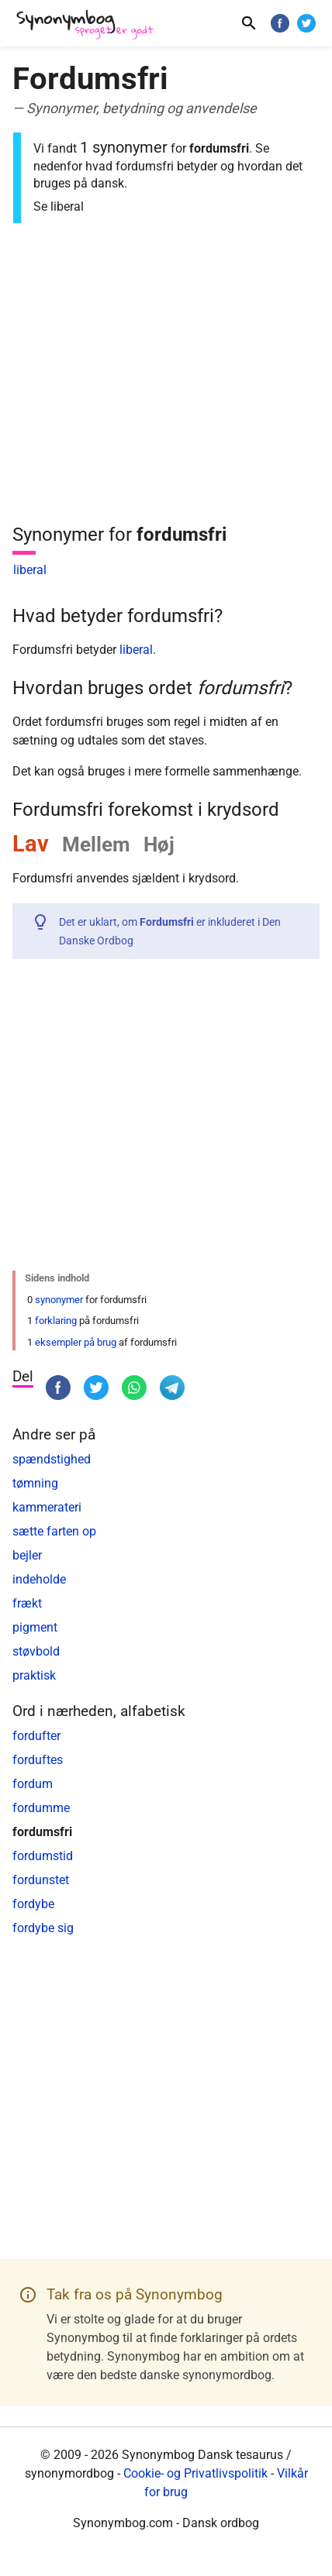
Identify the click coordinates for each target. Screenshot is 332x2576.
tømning (35, 1483)
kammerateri (46, 1507)
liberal (30, 569)
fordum (32, 1783)
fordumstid (42, 1856)
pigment (34, 1627)
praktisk (34, 1675)
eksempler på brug (75, 1342)
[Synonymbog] (90, 25)
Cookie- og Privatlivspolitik (195, 2473)
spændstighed (51, 1459)
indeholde (39, 1579)
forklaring (56, 1320)
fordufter (36, 1735)
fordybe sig (43, 1928)
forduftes (37, 1759)
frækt (27, 1603)
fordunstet (40, 1880)
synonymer (59, 1299)
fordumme (41, 1807)
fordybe (33, 1904)
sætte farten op (54, 1531)
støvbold (36, 1651)
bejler (27, 1555)
